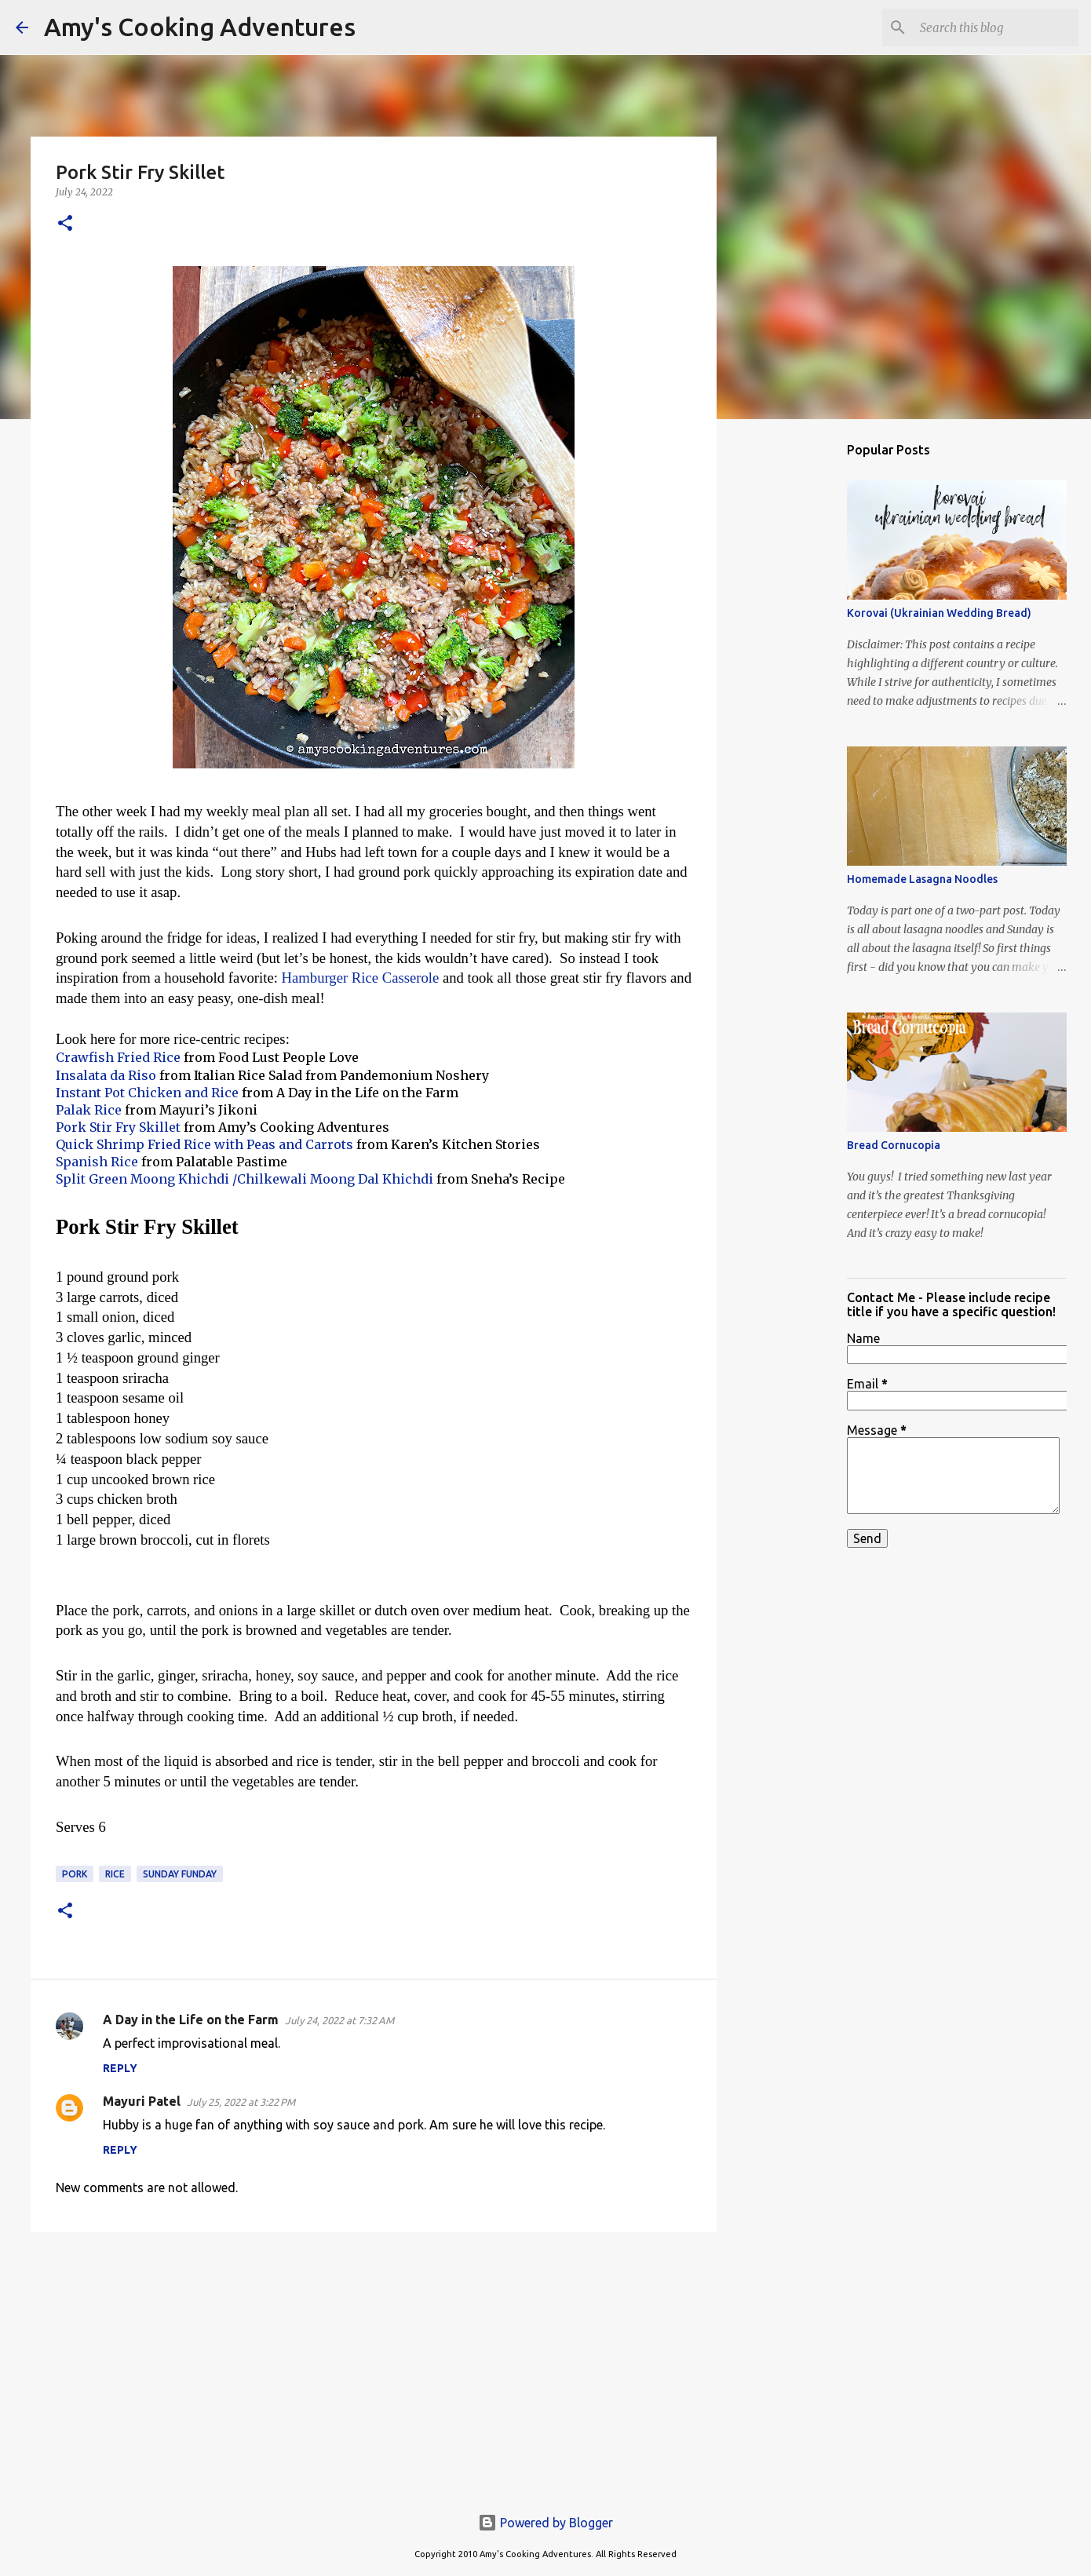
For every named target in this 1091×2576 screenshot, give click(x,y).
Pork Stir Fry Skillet (118, 1127)
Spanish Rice (97, 1161)
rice (115, 1874)
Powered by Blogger (545, 2523)
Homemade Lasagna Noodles (922, 879)
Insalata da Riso (106, 1075)
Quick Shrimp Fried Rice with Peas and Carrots (204, 1144)
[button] (65, 224)
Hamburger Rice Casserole (361, 977)
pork (74, 1874)
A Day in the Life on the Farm (191, 2019)
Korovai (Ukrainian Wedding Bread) (939, 613)
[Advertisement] (373, 2366)
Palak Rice (89, 1110)
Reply (120, 2068)
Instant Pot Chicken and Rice (147, 1092)
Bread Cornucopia (893, 1145)
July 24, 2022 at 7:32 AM (339, 2020)
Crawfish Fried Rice (120, 1057)
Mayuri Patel (142, 2101)
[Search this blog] (996, 27)
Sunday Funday (180, 1874)
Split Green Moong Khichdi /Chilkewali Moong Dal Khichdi (244, 1179)
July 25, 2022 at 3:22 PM (241, 2101)
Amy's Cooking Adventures (200, 27)
